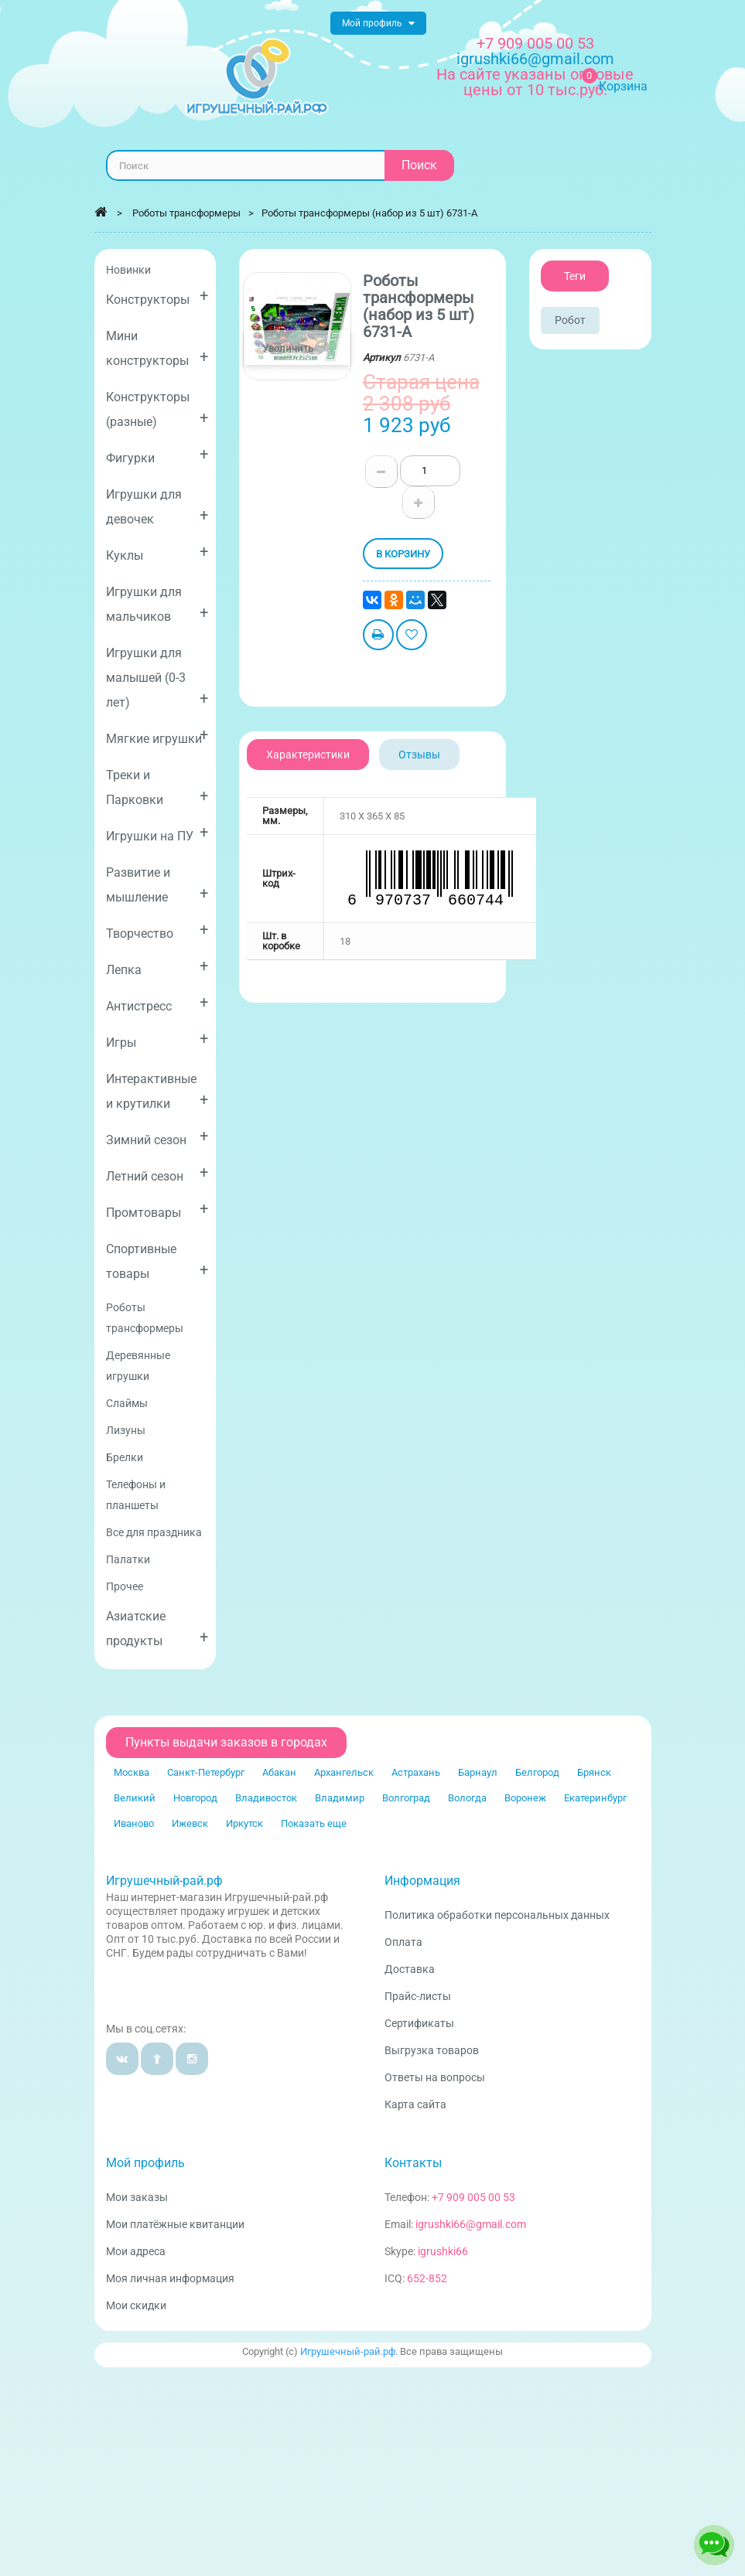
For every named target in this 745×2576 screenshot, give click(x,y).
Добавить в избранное (411, 636)
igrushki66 (443, 2251)
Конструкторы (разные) (157, 409)
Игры (157, 1039)
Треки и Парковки (157, 787)
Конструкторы (157, 296)
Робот (570, 320)
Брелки (124, 1457)
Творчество (157, 930)
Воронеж (525, 1798)
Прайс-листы (417, 1996)
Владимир (339, 1798)
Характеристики (308, 754)
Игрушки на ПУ (157, 833)
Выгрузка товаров (431, 2050)
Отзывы (419, 754)
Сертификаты (419, 2023)
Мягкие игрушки (157, 735)
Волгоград (406, 1798)
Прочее (124, 1586)
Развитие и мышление (157, 885)
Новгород (195, 1798)
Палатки (128, 1559)
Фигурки (157, 455)
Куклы (157, 552)
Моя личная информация (170, 2278)
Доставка (409, 1969)
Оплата (403, 1942)
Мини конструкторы (157, 348)
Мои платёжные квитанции (175, 2224)
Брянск (594, 1772)
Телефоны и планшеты (136, 1494)
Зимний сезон (157, 1136)
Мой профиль (145, 2162)
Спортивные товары (157, 1261)
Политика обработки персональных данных (497, 1915)
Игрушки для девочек (157, 506)
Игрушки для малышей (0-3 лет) (157, 678)
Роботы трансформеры (144, 1317)
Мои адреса (136, 2251)
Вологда (467, 1798)
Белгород (537, 1772)
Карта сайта (415, 2104)
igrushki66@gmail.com (470, 2224)
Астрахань (415, 1772)
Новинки (128, 270)
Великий (134, 1798)
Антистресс (157, 1003)
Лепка (157, 966)
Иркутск (244, 1823)
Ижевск (190, 1823)
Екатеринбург (595, 1798)
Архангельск (344, 1772)
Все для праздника (154, 1532)
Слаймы (127, 1403)
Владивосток (266, 1798)
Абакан (279, 1772)
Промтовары (157, 1209)
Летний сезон (157, 1173)
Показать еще (314, 1823)
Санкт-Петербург (205, 1772)
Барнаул (477, 1772)
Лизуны (125, 1430)
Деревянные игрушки (138, 1365)
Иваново (134, 1823)
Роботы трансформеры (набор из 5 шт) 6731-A (369, 213)
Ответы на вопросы (434, 2077)
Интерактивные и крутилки (157, 1091)
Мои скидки (136, 2305)
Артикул (382, 358)
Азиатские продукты (157, 1628)
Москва (131, 1772)
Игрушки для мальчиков (157, 604)
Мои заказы (137, 2197)
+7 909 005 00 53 (535, 43)
